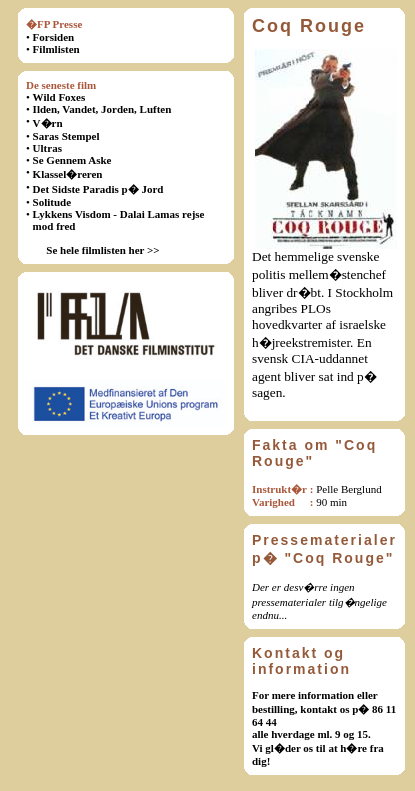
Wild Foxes (59, 97)
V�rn (48, 123)
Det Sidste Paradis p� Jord (98, 189)
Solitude (52, 202)
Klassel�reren (68, 174)
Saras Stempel (66, 136)
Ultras (47, 148)
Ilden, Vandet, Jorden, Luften (102, 109)
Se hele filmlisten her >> (102, 250)
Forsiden (54, 37)
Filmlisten (56, 49)
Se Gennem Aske (72, 160)
